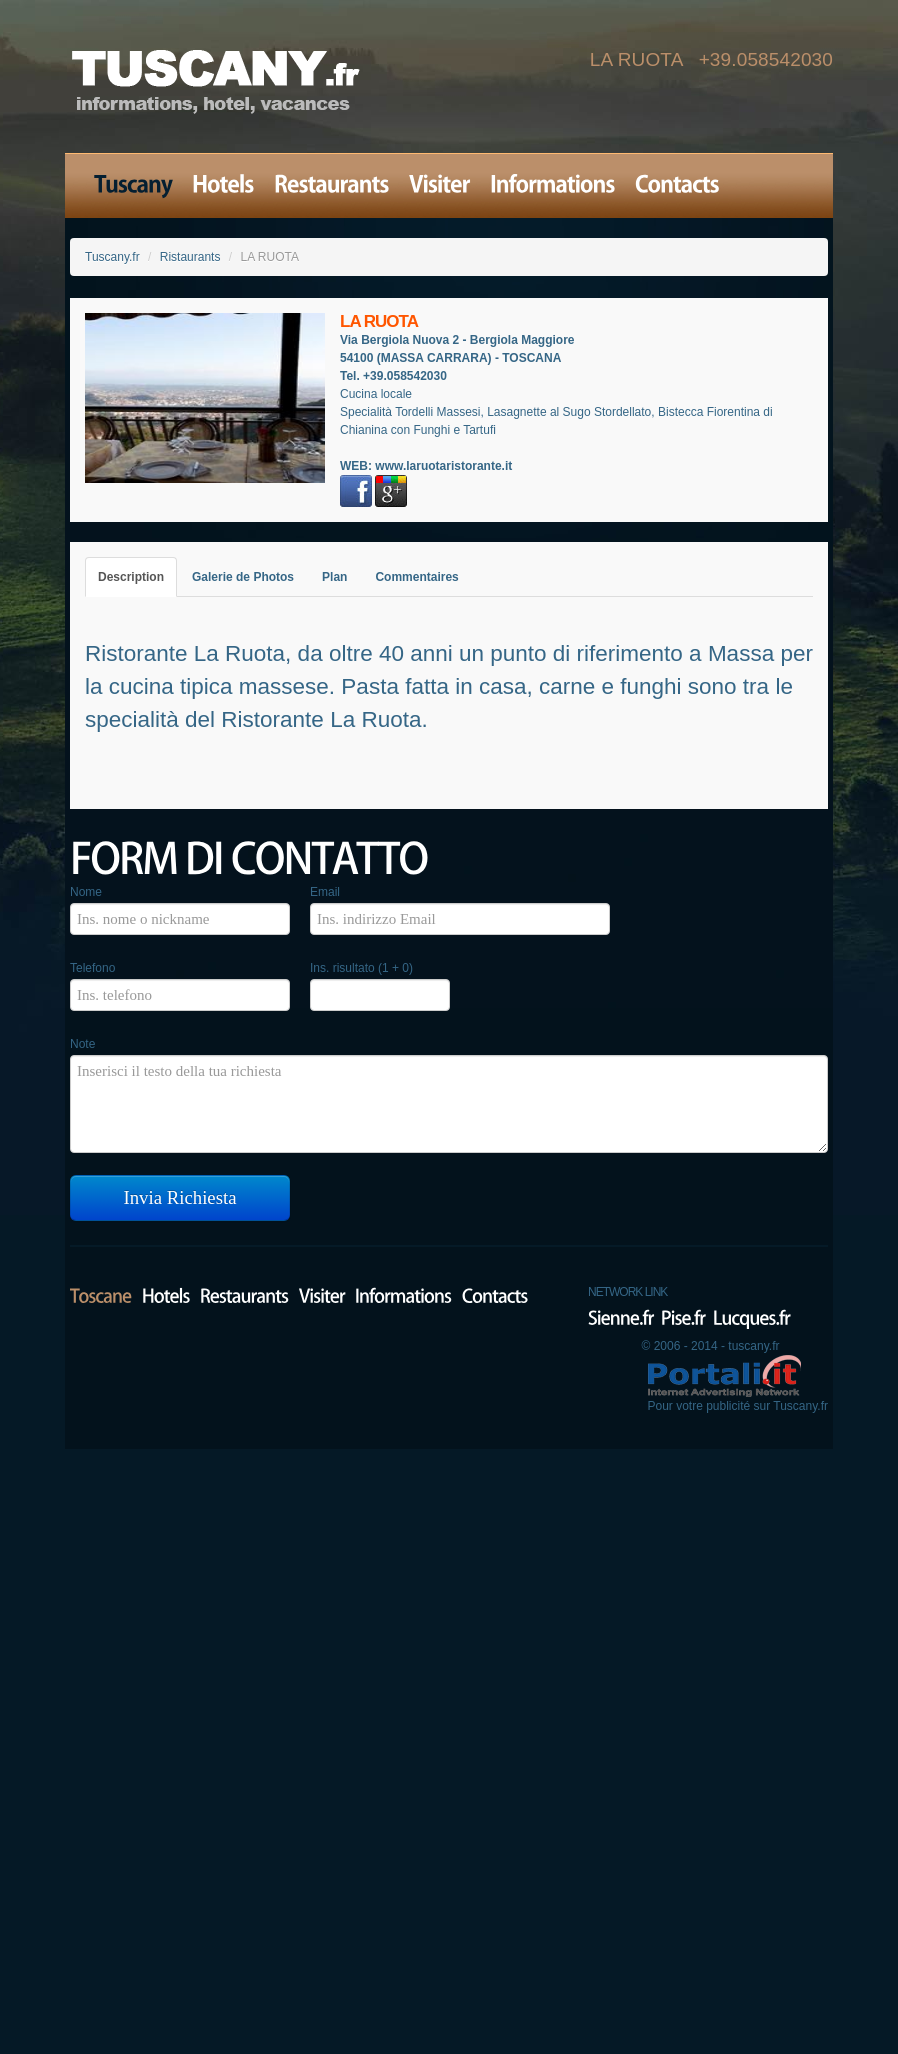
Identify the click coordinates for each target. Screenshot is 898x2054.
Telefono (92, 968)
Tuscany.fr (112, 257)
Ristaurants (190, 257)
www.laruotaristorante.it (443, 466)
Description (131, 577)
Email (325, 892)
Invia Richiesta (180, 1197)
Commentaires (416, 577)
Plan (334, 577)
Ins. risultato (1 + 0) (361, 968)
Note (82, 1044)
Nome (86, 892)
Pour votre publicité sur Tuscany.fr (737, 1406)
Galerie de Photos (243, 577)
